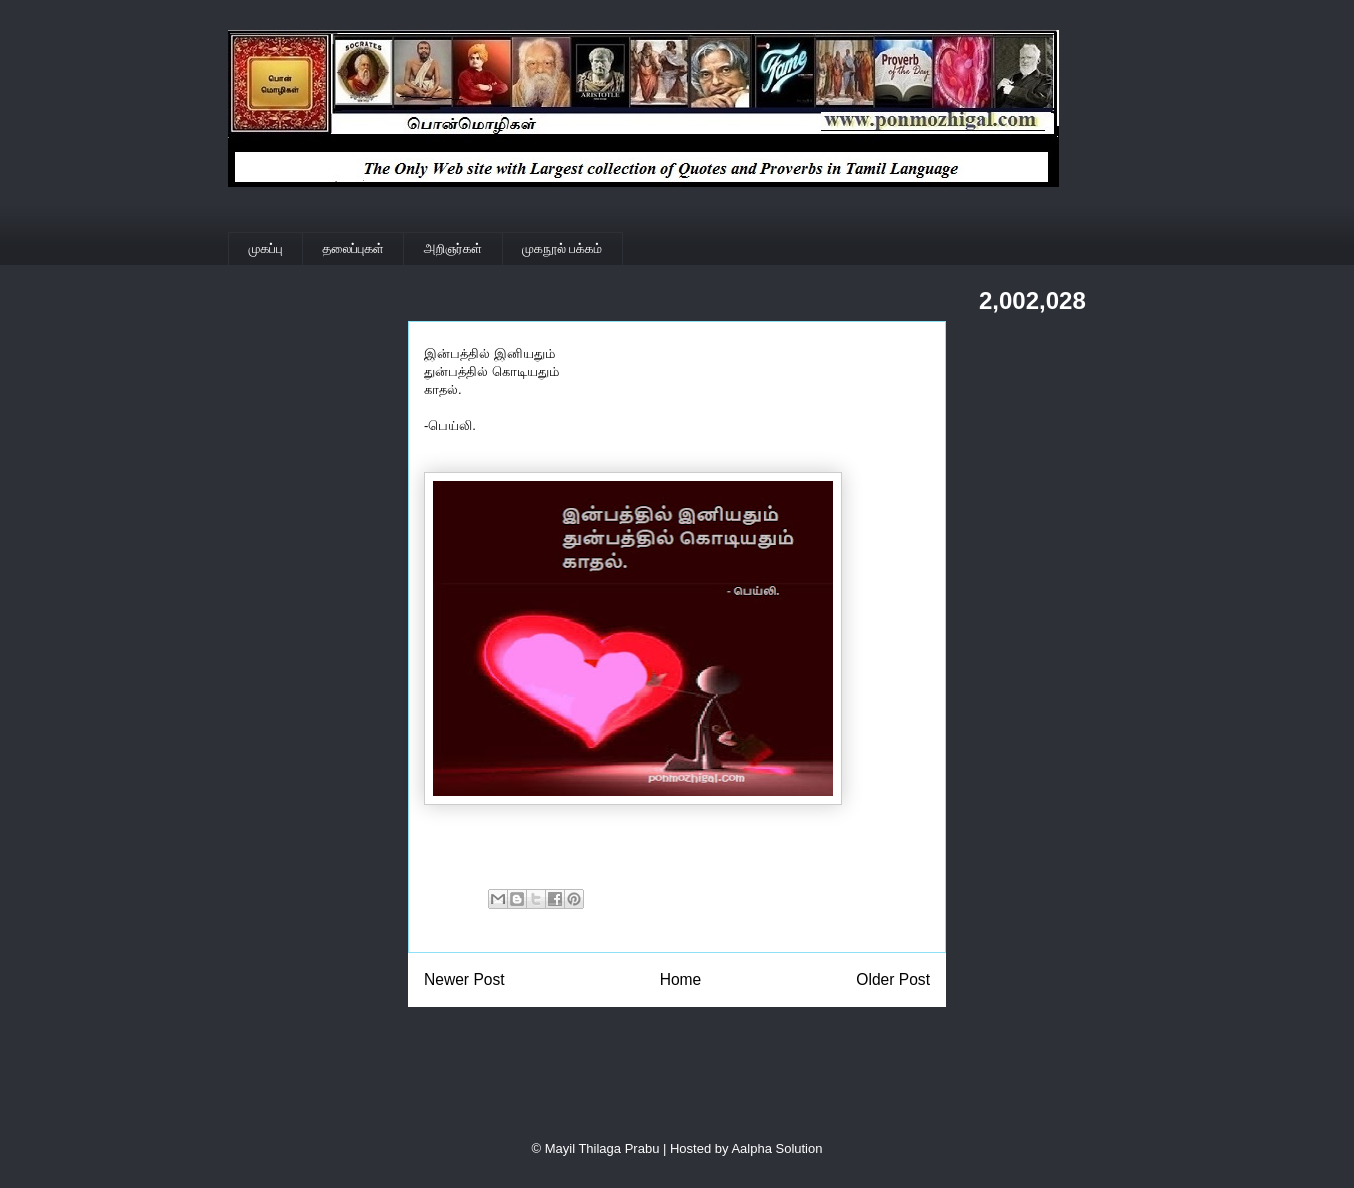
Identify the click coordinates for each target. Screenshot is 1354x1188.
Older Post (893, 979)
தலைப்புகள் (353, 248)
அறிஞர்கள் (453, 248)
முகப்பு (266, 248)
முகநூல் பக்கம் (562, 248)
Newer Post (464, 979)
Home (681, 979)
